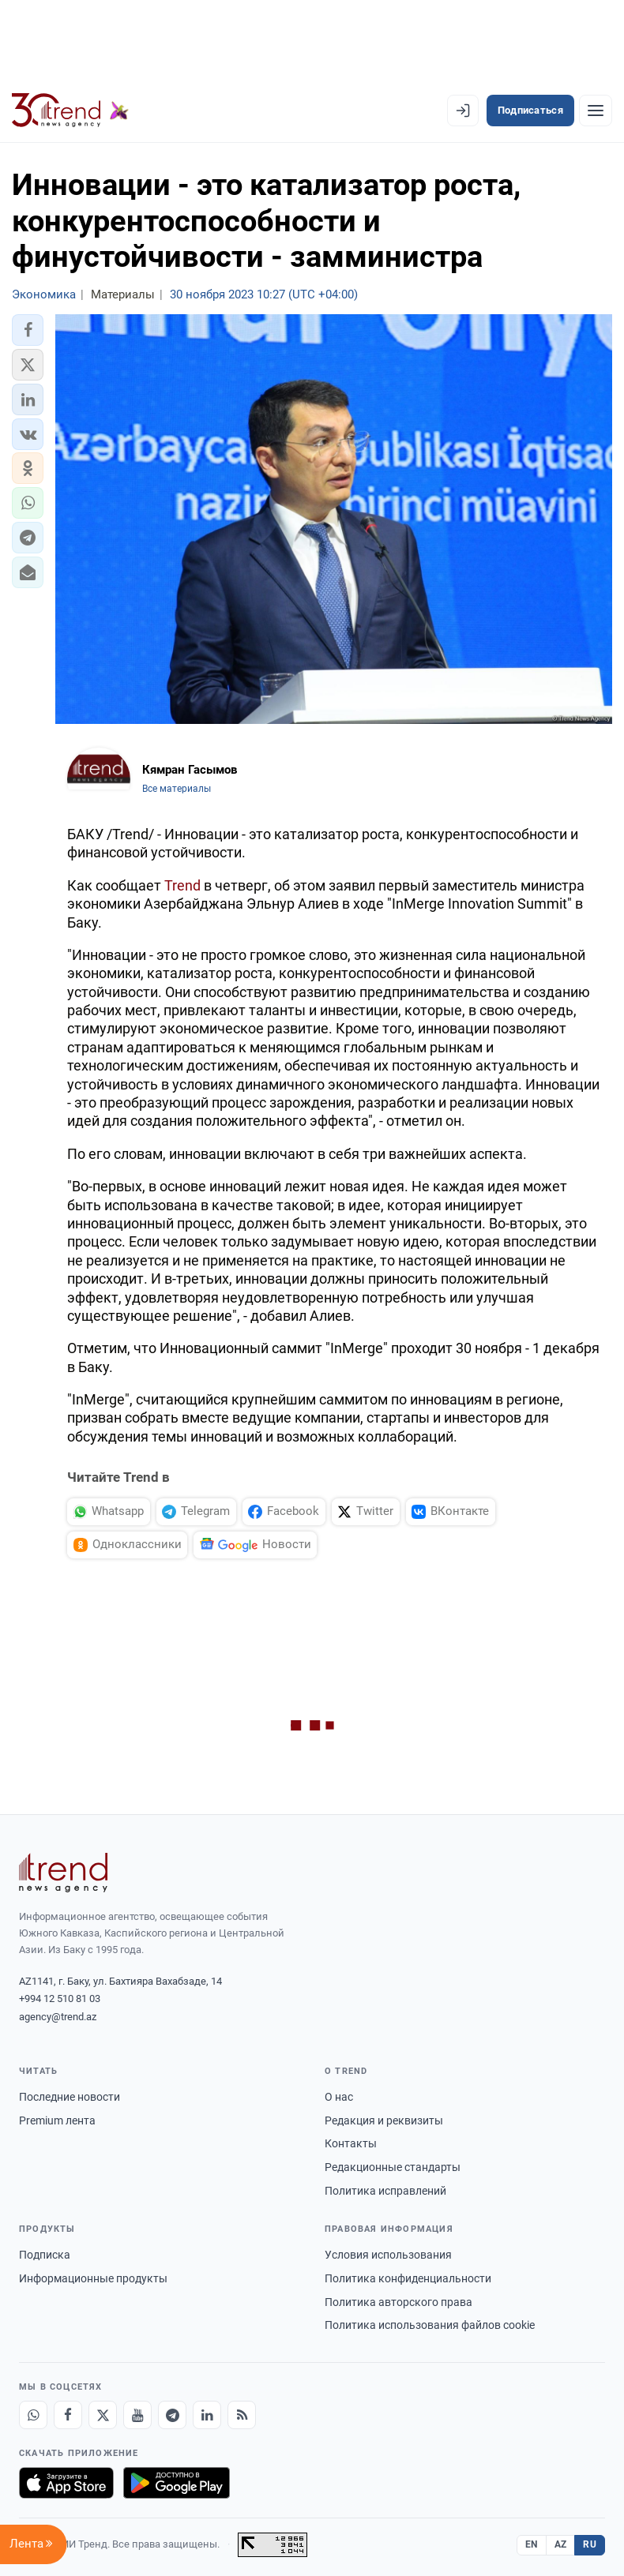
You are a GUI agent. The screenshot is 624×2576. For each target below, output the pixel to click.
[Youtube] (137, 2415)
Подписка (44, 2254)
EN (531, 2544)
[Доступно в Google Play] (176, 2483)
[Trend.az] (70, 110)
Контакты (351, 2143)
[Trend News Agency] (63, 1872)
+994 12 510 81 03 (59, 1998)
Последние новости (69, 2096)
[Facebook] (68, 2415)
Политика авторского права (398, 2302)
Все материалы (176, 788)
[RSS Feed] (241, 2415)
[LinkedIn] (207, 2415)
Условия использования (388, 2254)
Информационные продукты (93, 2278)
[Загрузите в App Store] (66, 2483)
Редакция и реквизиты (384, 2120)
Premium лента (57, 2120)
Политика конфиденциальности (408, 2278)
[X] (102, 2415)
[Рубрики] (595, 110)
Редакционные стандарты (392, 2167)
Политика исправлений (385, 2190)
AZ (560, 2544)
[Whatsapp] (33, 2415)
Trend (182, 885)
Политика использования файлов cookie (430, 2325)
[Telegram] (172, 2415)
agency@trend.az (57, 2017)
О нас (339, 2096)
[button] (28, 330)
